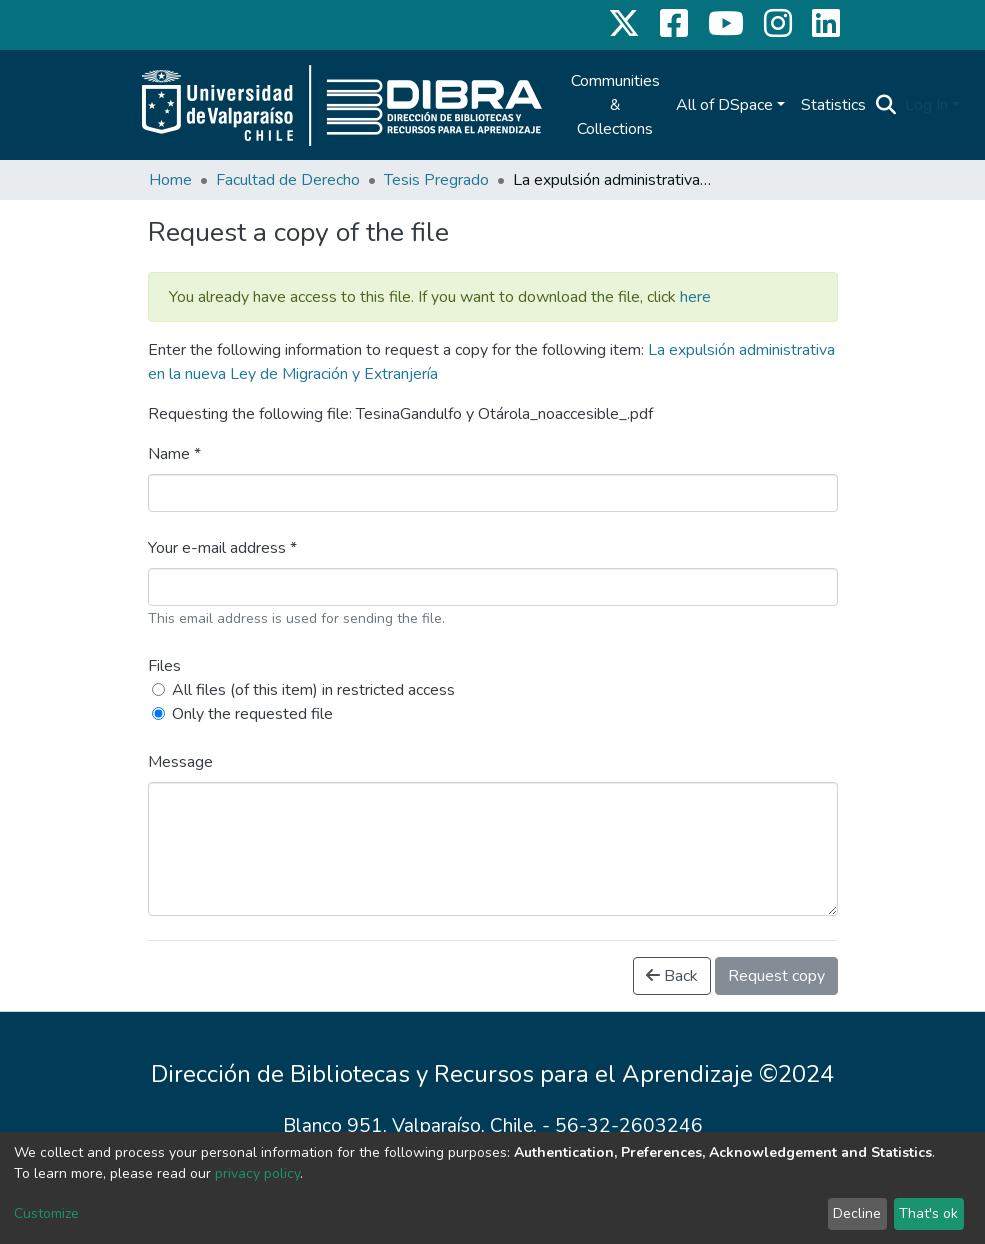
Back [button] (672, 976)
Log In (926, 105)
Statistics (833, 105)
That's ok (928, 1213)
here (695, 297)
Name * (174, 454)
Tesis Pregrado (436, 180)
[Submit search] (886, 105)
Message (180, 762)
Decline (857, 1213)
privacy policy (257, 1173)
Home (170, 180)
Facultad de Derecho (288, 180)
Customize (46, 1213)
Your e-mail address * (222, 548)
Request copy (776, 976)
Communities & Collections (615, 105)
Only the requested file (252, 714)
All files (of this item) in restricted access (313, 690)
